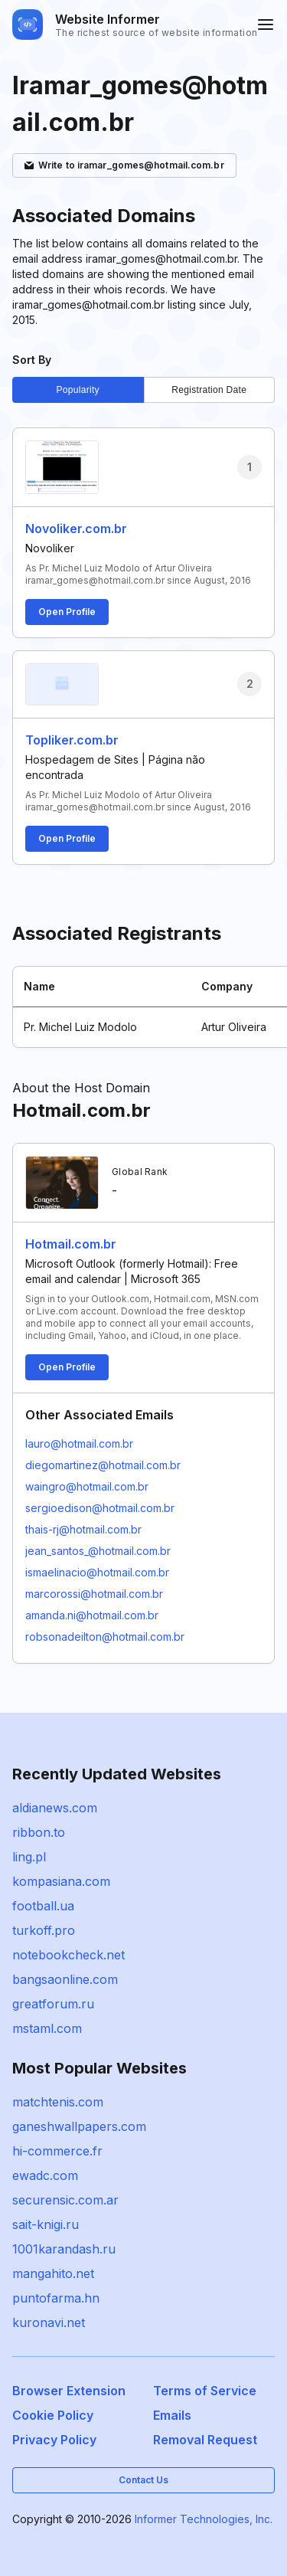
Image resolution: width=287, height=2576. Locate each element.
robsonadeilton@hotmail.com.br (104, 1636)
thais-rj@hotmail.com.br (83, 1529)
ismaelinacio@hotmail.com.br (97, 1572)
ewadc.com (45, 2175)
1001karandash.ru (64, 2249)
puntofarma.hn (55, 2298)
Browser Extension (69, 2390)
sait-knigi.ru (45, 2224)
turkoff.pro (43, 1930)
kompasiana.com (61, 1881)
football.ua (43, 1905)
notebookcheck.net (68, 1954)
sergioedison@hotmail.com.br (99, 1507)
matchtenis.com (57, 2102)
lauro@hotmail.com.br (79, 1443)
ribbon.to (38, 1832)
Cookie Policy (52, 2415)
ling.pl (29, 1856)
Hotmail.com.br (70, 1244)
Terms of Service (204, 2390)
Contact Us (143, 2480)
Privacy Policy (54, 2439)
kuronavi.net (48, 2322)
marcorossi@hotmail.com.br (94, 1593)
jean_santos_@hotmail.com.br (98, 1550)
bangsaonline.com (65, 1979)
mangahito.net (53, 2273)
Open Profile (67, 611)
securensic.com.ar (65, 2200)
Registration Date (208, 390)
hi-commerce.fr (57, 2151)
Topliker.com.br (72, 740)
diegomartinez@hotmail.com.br (103, 1464)
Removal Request (205, 2439)
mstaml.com (47, 2028)
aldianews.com (54, 1807)
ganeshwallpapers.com (79, 2126)
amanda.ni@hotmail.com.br (91, 1615)
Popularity (78, 390)
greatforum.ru (53, 2003)
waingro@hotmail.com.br (86, 1486)
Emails (172, 2415)
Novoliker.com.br (76, 528)
